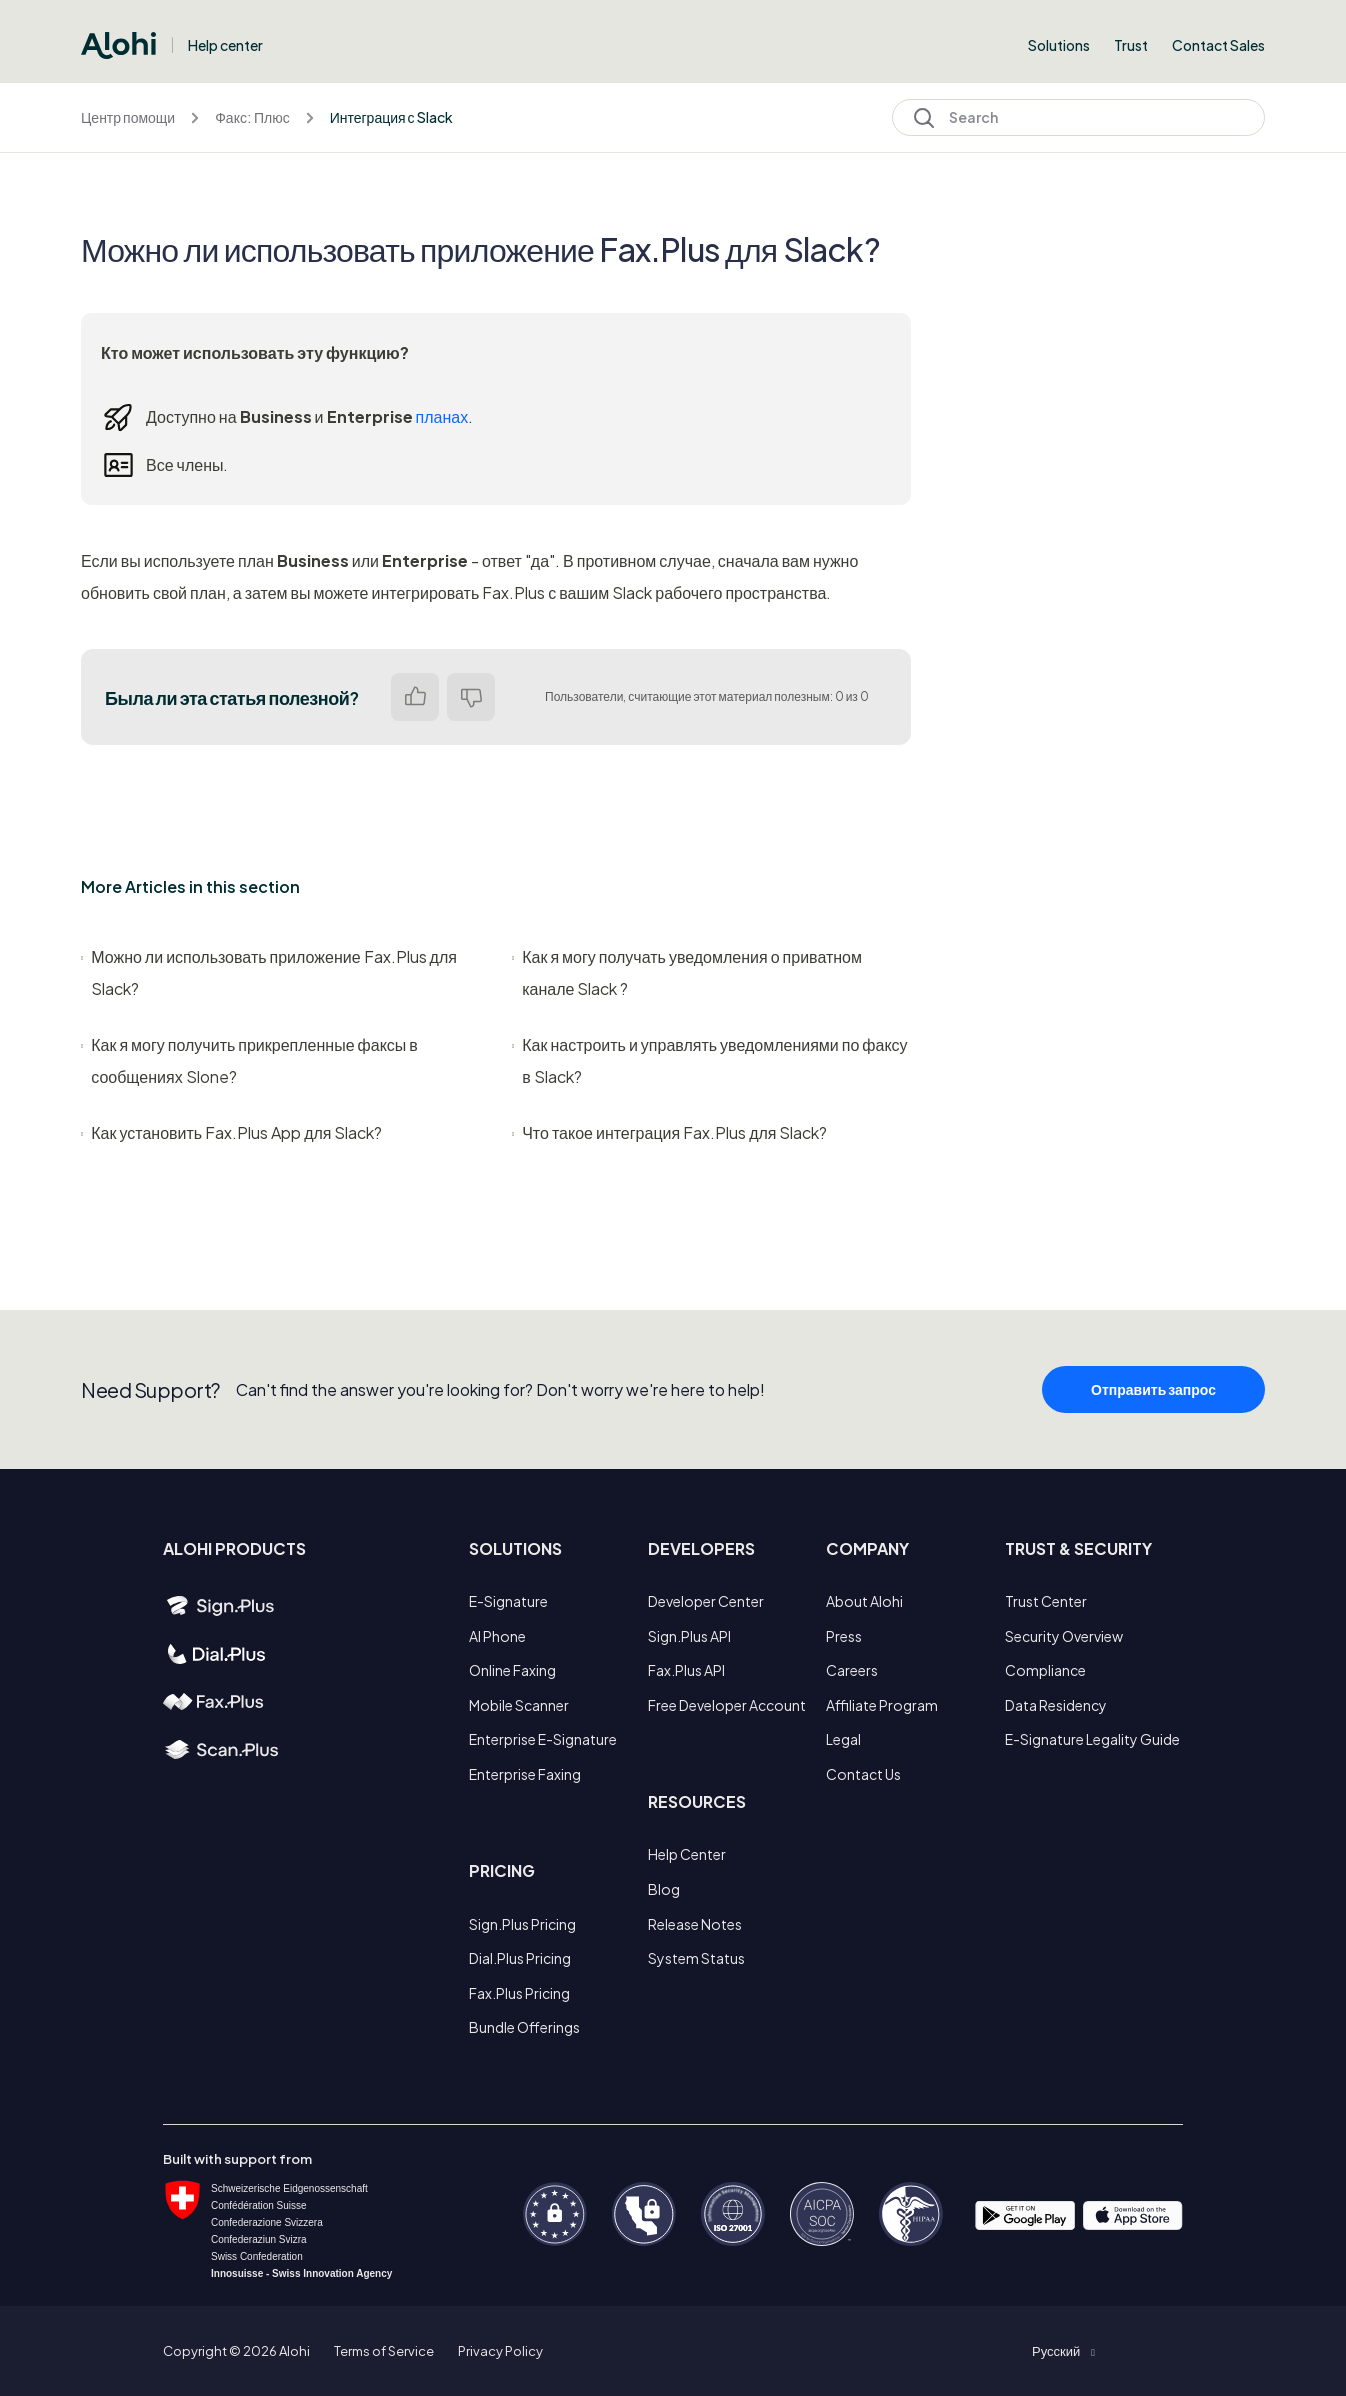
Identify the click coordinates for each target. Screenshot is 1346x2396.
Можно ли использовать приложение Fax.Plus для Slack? (269, 972)
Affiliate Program (882, 1705)
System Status (696, 1958)
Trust (1131, 45)
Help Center (687, 1854)
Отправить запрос (1153, 1396)
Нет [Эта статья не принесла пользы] (471, 697)
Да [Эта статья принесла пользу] (415, 697)
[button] (1063, 2351)
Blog (664, 1889)
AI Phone (497, 1636)
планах (442, 416)
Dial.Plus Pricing (520, 1958)
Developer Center (706, 1601)
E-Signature (508, 1601)
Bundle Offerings (524, 2027)
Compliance (1045, 1670)
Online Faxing (512, 1670)
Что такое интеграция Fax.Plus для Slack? (670, 1132)
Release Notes (695, 1924)
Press (844, 1636)
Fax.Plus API (686, 1670)
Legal (843, 1739)
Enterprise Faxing (525, 1774)
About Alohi (864, 1601)
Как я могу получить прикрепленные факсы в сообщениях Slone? (249, 1060)
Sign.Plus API (689, 1636)
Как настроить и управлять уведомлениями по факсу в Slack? (710, 1060)
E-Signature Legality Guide (1092, 1739)
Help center (225, 45)
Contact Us (863, 1774)
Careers (852, 1670)
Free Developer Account (727, 1705)
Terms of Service (384, 2351)
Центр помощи (128, 117)
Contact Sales (1218, 45)
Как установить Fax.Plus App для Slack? (231, 1132)
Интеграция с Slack (391, 117)
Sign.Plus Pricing (522, 1924)
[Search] (1078, 117)
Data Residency (1056, 1705)
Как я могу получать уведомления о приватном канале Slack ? (687, 972)
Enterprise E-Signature (543, 1739)
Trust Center (1046, 1601)
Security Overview (1064, 1636)
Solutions (1059, 45)
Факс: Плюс (252, 117)
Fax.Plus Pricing (519, 1993)
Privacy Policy (500, 2351)
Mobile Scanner (519, 1705)
